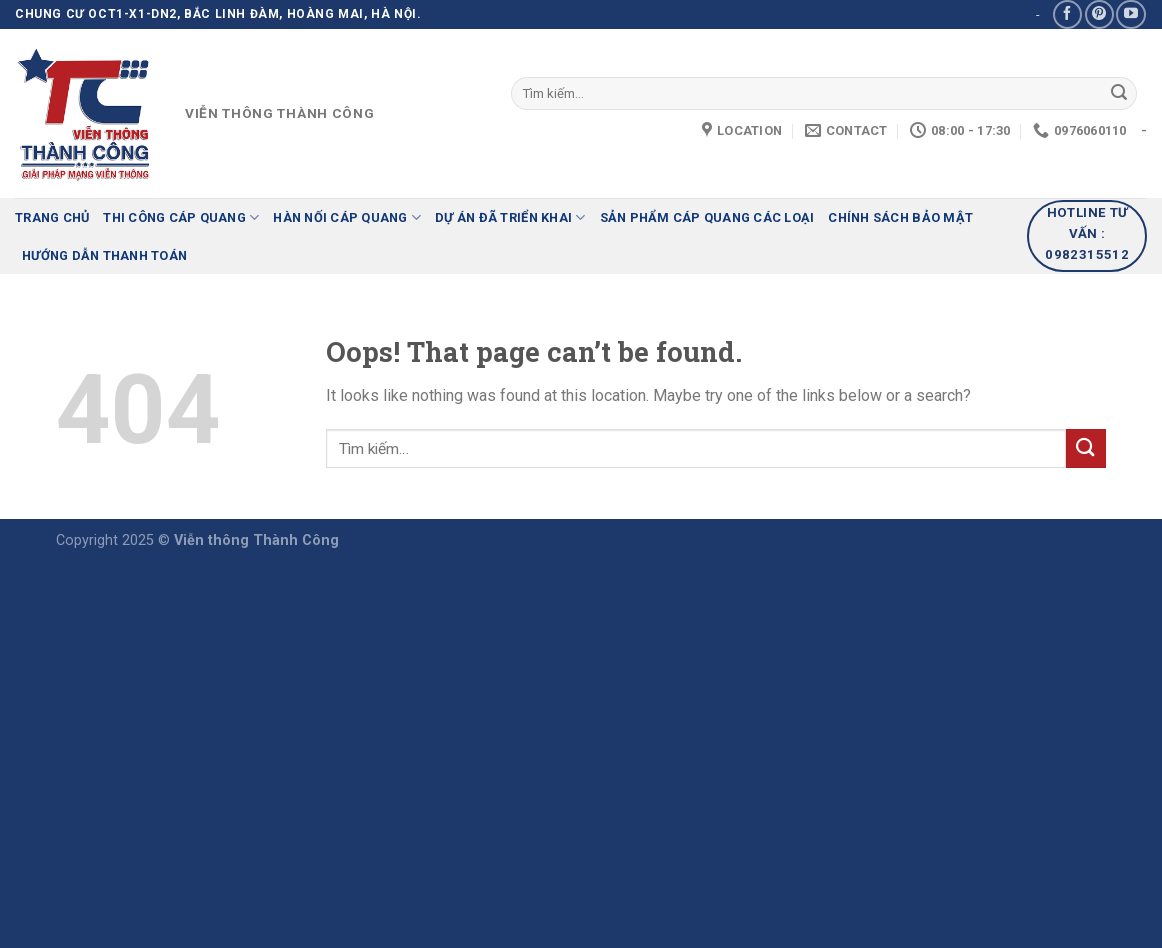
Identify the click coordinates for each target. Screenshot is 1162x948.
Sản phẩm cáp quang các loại (707, 217)
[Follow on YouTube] (1130, 14)
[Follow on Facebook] (1067, 14)
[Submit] (1119, 94)
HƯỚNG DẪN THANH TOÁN (104, 255)
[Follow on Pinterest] (1099, 14)
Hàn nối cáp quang (347, 217)
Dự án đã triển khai (510, 217)
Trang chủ (52, 217)
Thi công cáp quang (181, 217)
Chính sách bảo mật (900, 217)
